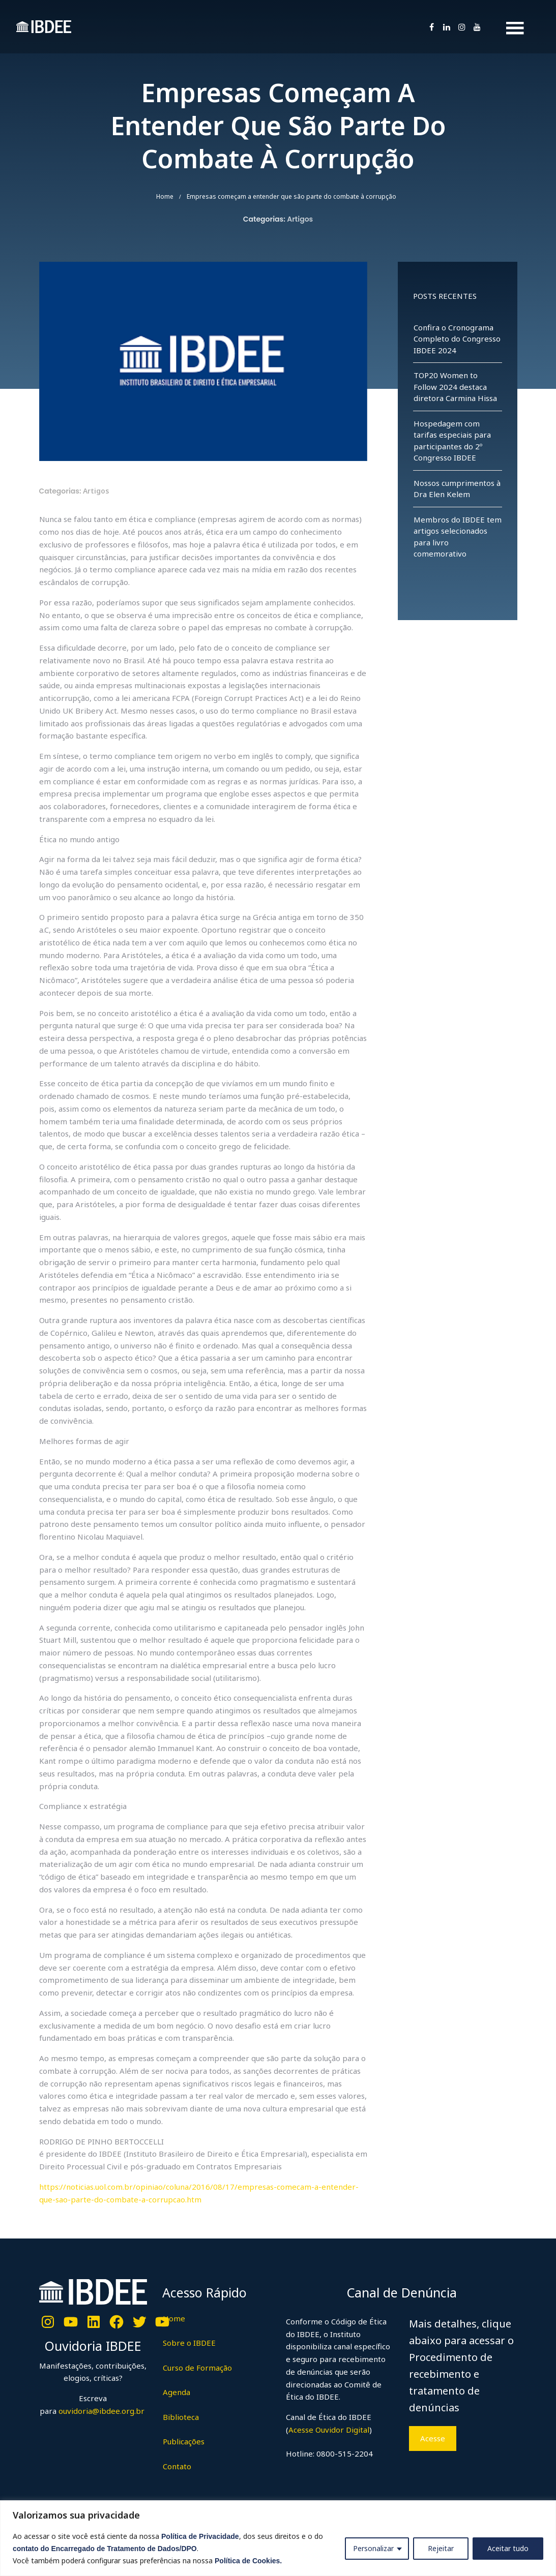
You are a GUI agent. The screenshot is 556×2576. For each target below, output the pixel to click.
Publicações (183, 2441)
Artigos (300, 219)
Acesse (432, 2438)
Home (164, 196)
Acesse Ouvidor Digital (328, 2430)
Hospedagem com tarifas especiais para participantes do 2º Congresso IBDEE (452, 440)
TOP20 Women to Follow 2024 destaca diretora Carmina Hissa (455, 386)
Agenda (176, 2392)
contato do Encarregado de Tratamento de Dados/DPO (105, 2548)
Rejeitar (441, 2548)
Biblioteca (181, 2417)
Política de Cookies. (248, 2561)
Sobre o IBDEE (189, 2343)
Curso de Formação (197, 2368)
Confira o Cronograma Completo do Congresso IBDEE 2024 (457, 338)
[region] (278, 2538)
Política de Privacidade (200, 2536)
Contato (177, 2466)
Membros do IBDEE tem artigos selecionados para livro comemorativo (458, 536)
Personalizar (373, 2548)
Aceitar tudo (508, 2548)
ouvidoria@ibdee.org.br (100, 2411)
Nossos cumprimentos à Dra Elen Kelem (457, 489)
